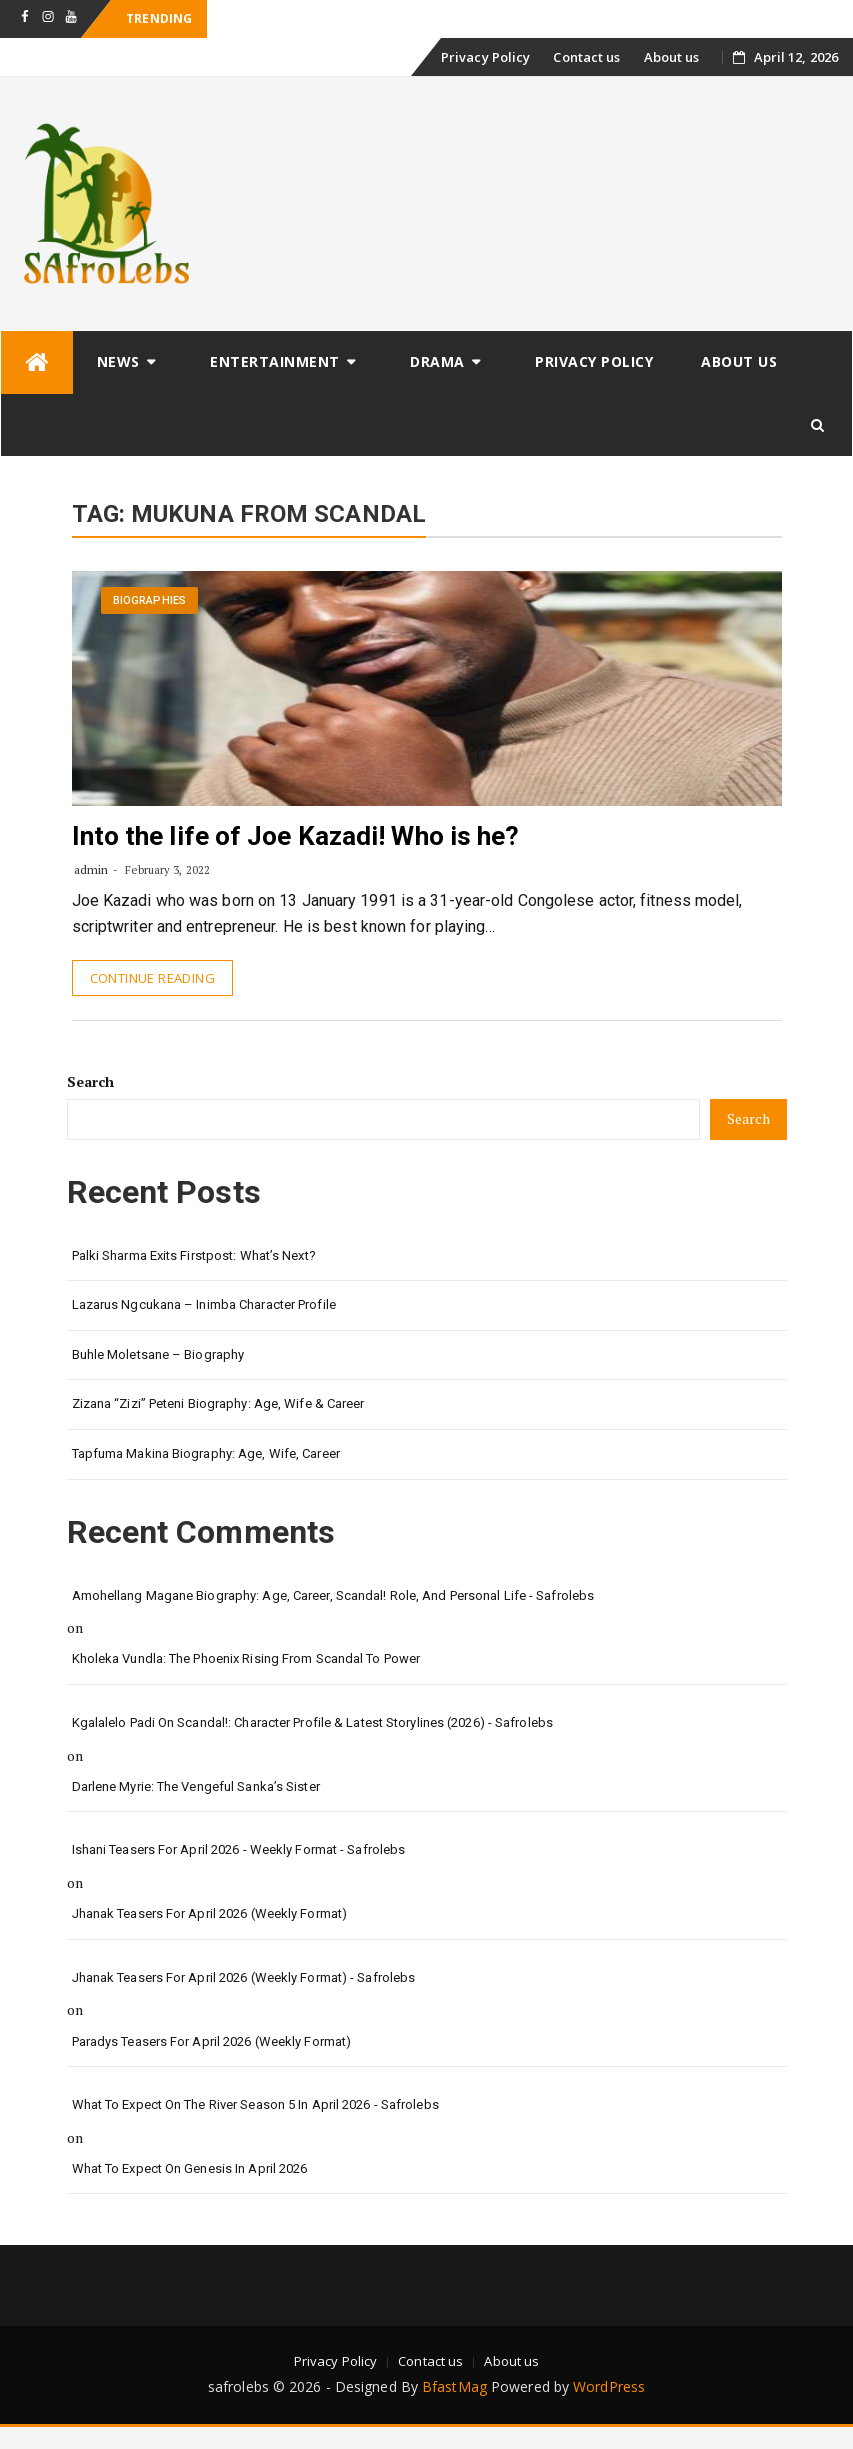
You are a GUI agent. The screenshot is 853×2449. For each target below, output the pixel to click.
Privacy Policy (485, 57)
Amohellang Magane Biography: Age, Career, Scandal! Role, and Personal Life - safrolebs (333, 1595)
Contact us (586, 57)
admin (91, 869)
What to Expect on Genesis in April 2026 (190, 2168)
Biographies (149, 600)
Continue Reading (152, 978)
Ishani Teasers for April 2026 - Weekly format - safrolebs (239, 1849)
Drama (437, 361)
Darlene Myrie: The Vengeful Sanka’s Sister (196, 1786)
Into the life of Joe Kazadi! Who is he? (296, 836)
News (118, 361)
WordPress (609, 2386)
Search (91, 1081)
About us (672, 57)
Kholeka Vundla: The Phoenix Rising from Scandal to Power (246, 1658)
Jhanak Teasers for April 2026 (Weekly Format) (210, 1913)
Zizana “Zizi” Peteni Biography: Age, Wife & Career (218, 1403)
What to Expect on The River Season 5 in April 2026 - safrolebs (255, 2104)
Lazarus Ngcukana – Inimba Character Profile (204, 1304)
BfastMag (454, 2386)
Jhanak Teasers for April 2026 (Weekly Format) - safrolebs (244, 1977)
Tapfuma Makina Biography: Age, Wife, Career (206, 1453)
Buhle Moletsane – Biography (158, 1354)
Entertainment (275, 361)
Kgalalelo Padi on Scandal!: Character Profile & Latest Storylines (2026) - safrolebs (312, 1722)
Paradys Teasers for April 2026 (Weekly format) (212, 2041)
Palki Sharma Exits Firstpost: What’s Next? (194, 1255)
